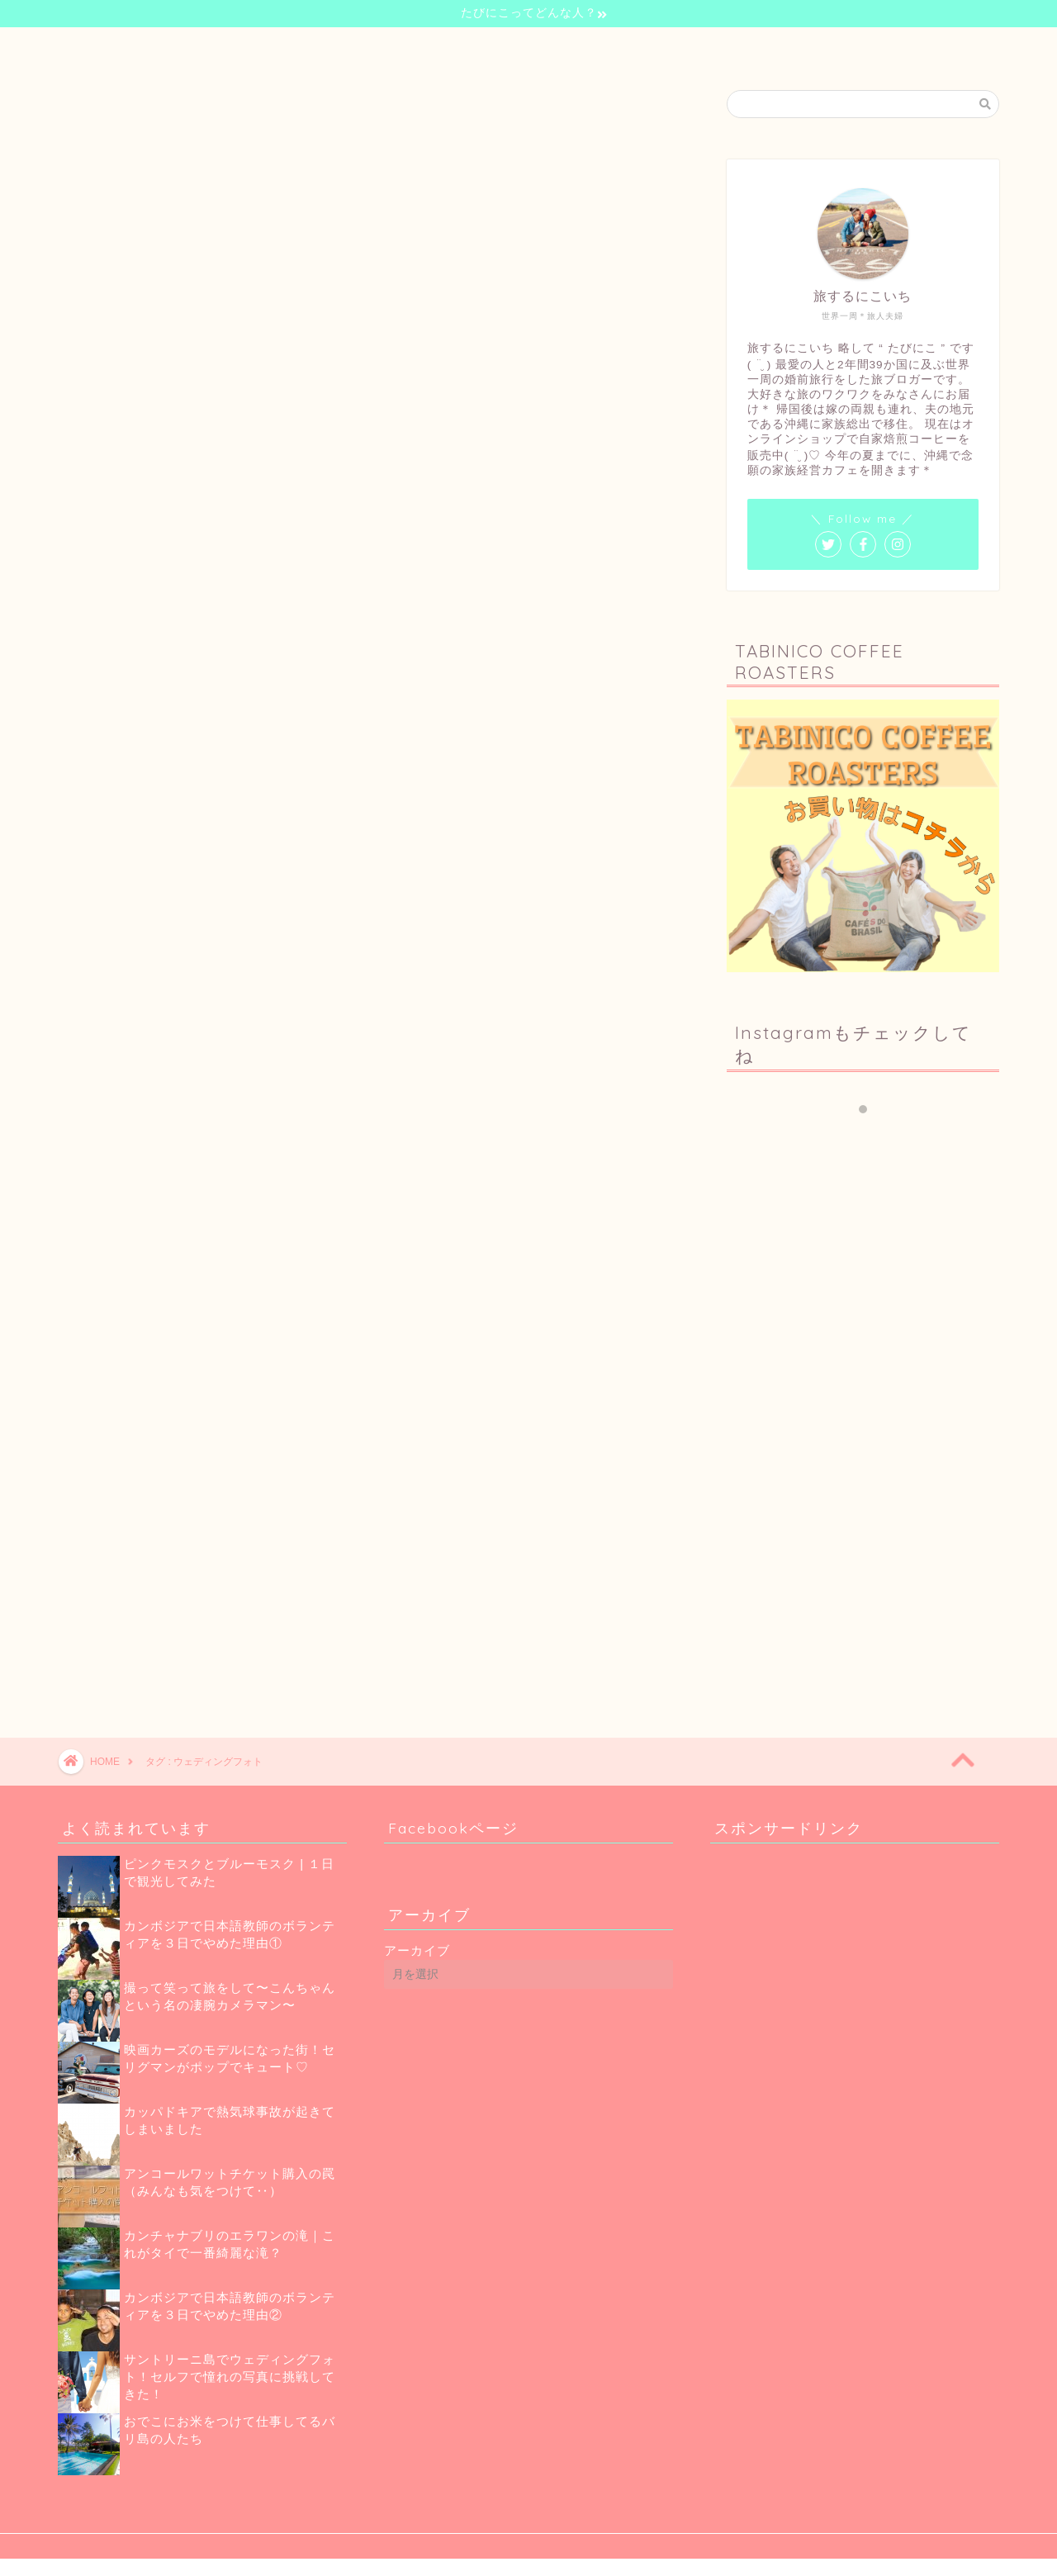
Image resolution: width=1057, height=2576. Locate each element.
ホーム (342, 47)
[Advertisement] (867, 1320)
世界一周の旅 (508, 47)
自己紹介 (418, 47)
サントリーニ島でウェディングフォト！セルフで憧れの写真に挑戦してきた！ (229, 2376)
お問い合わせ (700, 47)
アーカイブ (417, 1950)
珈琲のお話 (604, 47)
